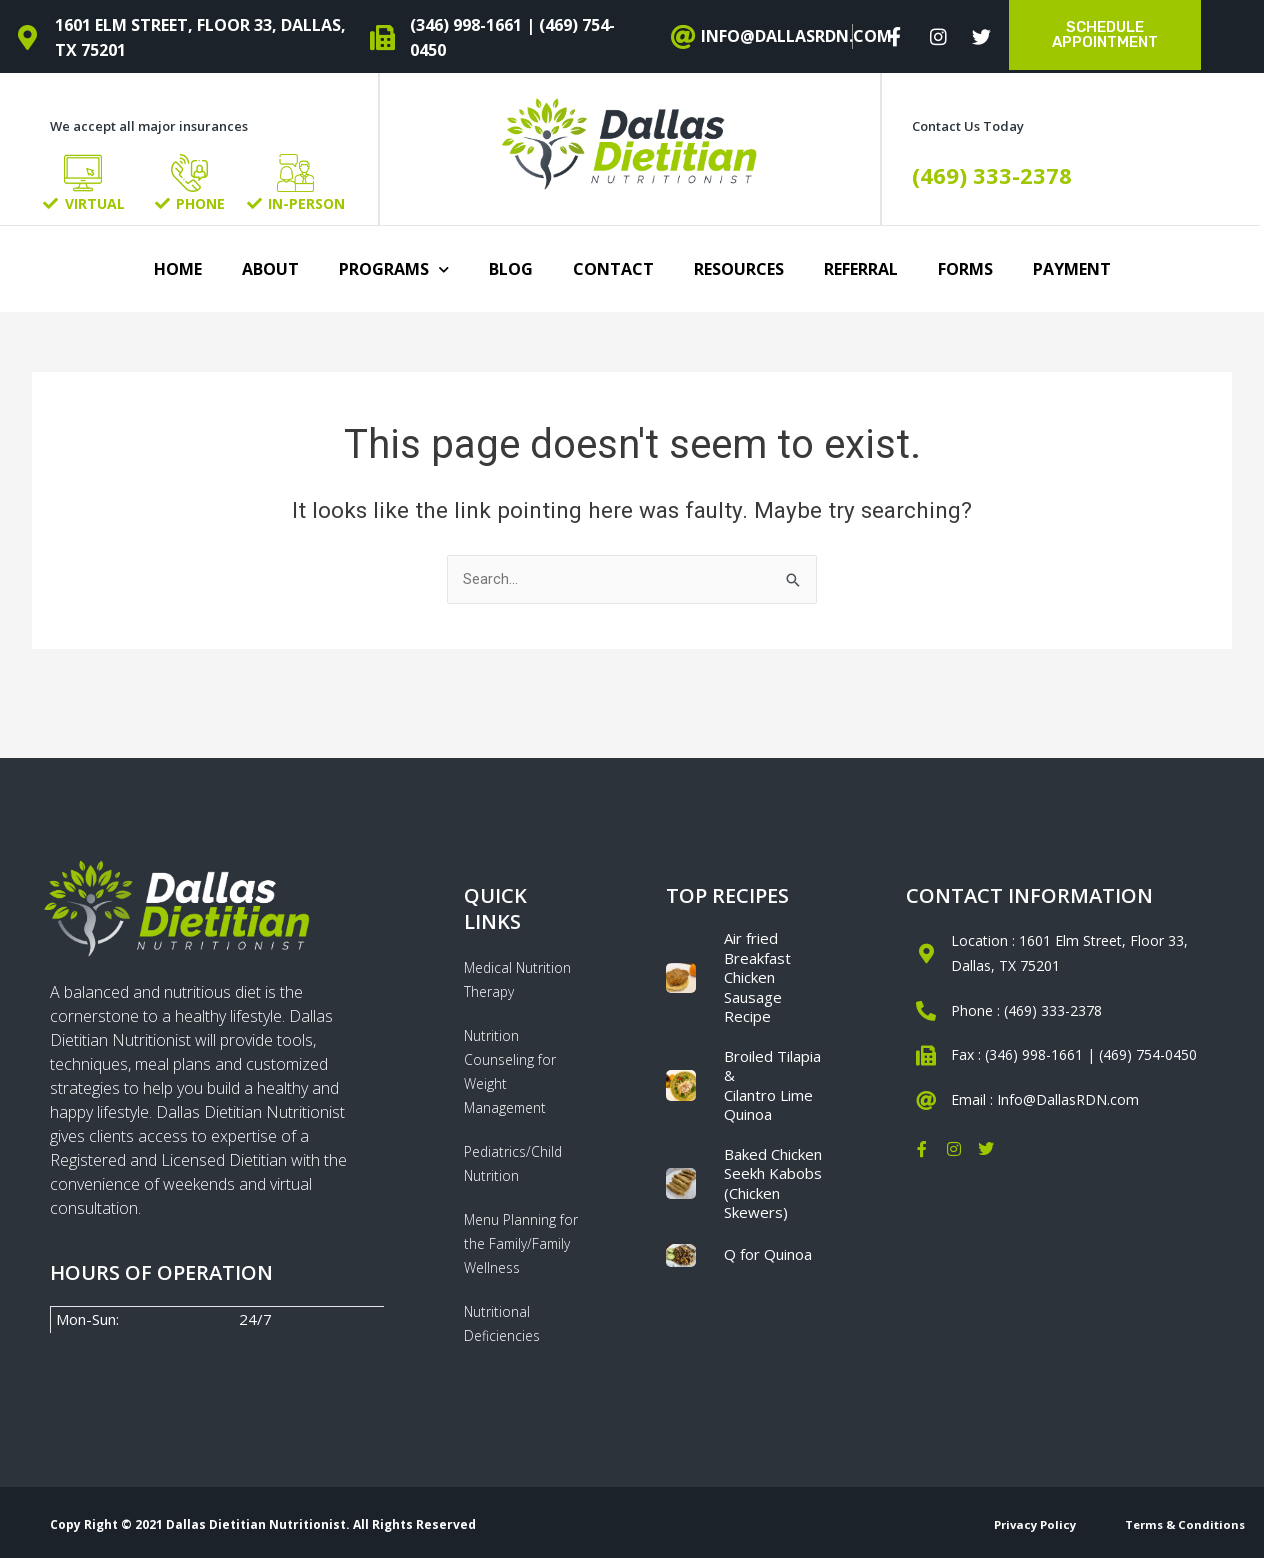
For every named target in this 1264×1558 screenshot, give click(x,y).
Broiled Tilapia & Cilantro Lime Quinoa (772, 1037)
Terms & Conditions (1182, 1525)
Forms (965, 269)
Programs (394, 269)
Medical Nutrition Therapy (495, 944)
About (270, 269)
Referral (861, 269)
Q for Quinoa (768, 1207)
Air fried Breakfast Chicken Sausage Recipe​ (757, 930)
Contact (613, 269)
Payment (1072, 269)
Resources (739, 269)
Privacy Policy (1032, 1525)
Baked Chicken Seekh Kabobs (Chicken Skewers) (773, 1135)
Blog (511, 269)
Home (178, 269)
